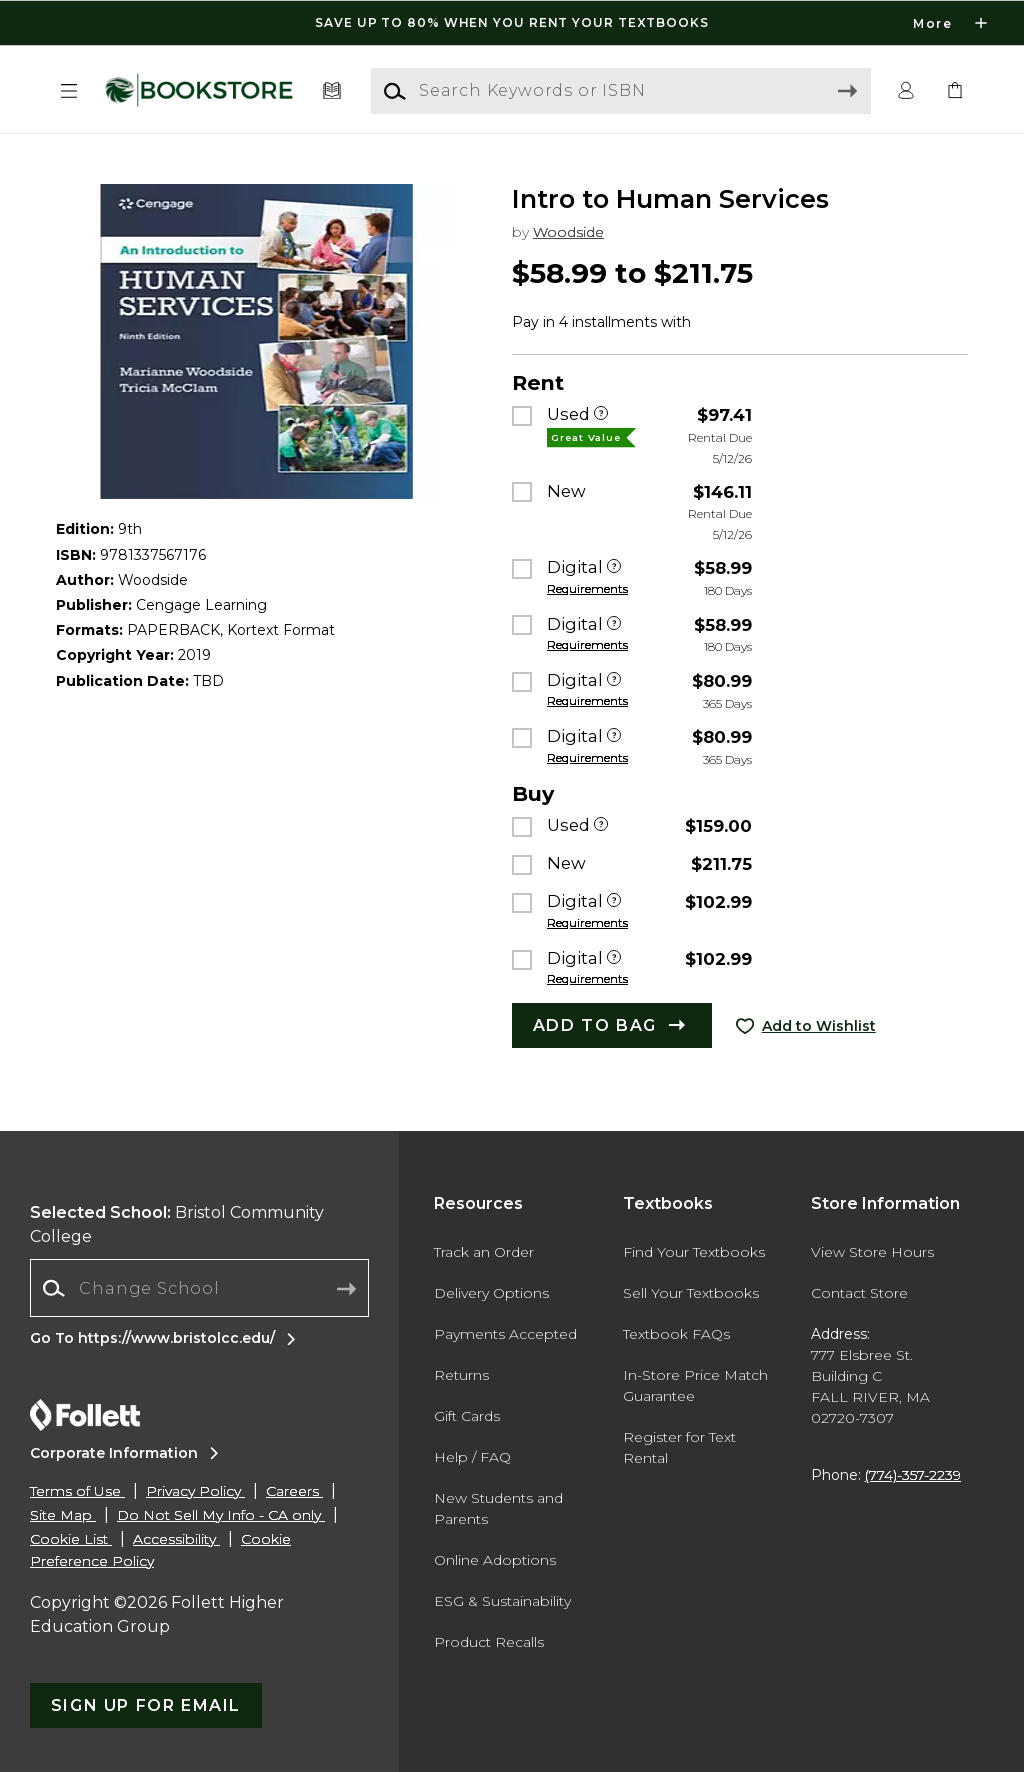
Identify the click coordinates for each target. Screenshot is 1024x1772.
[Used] (601, 415)
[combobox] (199, 1288)
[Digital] (614, 568)
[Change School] (199, 1288)
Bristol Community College (177, 1224)
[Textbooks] (332, 91)
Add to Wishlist (819, 1026)
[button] (69, 91)
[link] (955, 91)
